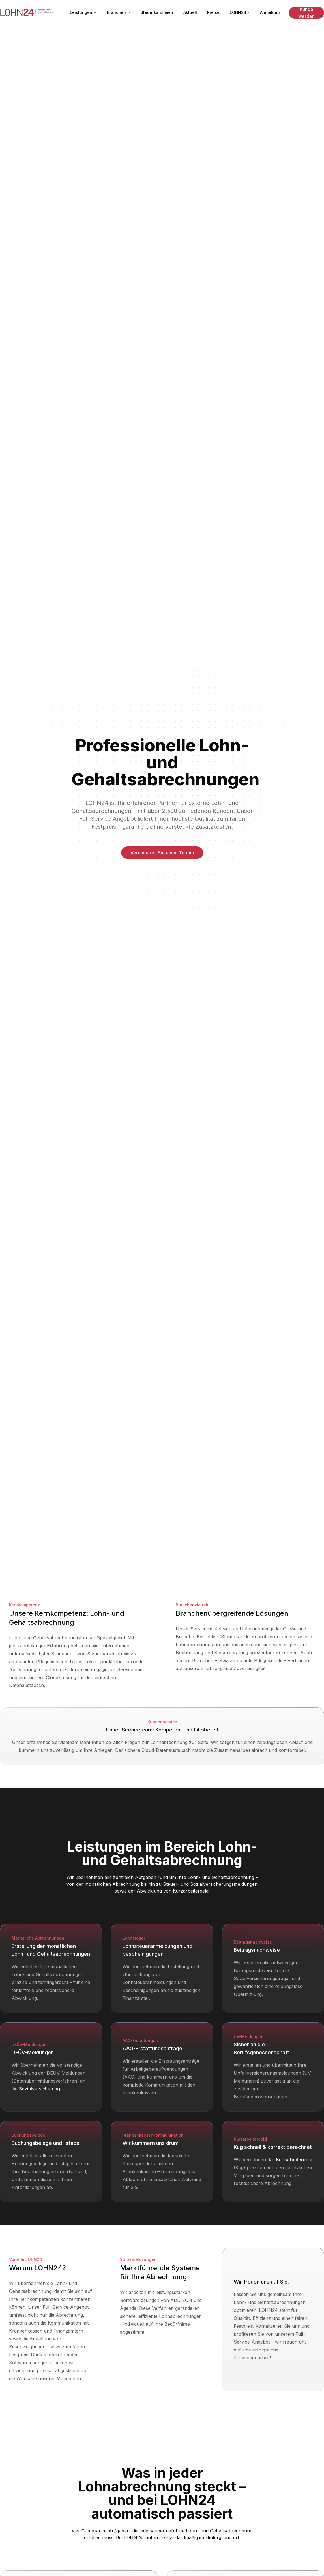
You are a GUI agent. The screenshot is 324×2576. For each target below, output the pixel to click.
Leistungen (83, 12)
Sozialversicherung (39, 2089)
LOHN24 (240, 12)
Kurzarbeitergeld (191, 1891)
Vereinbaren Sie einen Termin (162, 853)
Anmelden (270, 12)
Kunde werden (306, 13)
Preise (213, 12)
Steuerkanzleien (157, 12)
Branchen (118, 12)
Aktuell (190, 12)
